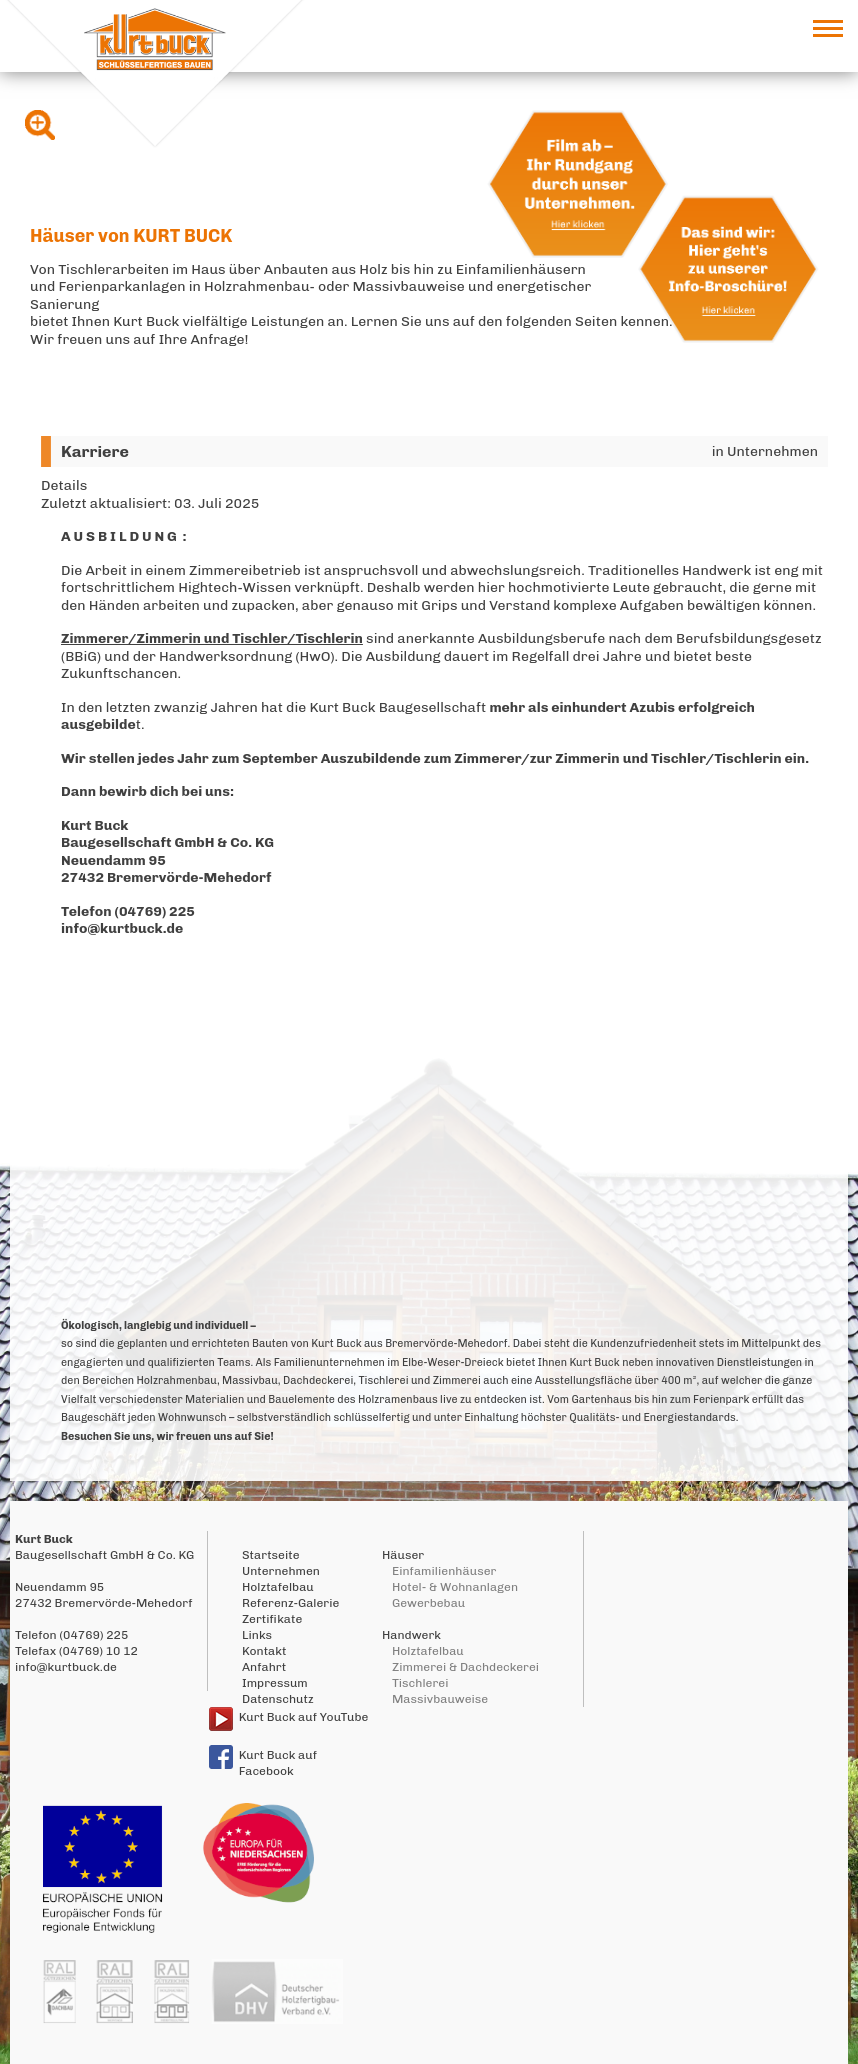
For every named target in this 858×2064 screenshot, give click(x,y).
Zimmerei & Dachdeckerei (465, 1667)
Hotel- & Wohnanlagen (455, 1587)
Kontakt (264, 1651)
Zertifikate (272, 1619)
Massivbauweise (440, 1699)
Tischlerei (420, 1683)
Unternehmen (281, 1571)
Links (257, 1635)
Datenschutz (278, 1699)
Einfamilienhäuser (444, 1571)
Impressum (275, 1683)
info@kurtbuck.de (122, 928)
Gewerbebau (428, 1603)
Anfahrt (264, 1667)
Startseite (271, 1555)
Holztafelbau (278, 1587)
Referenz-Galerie (290, 1603)
